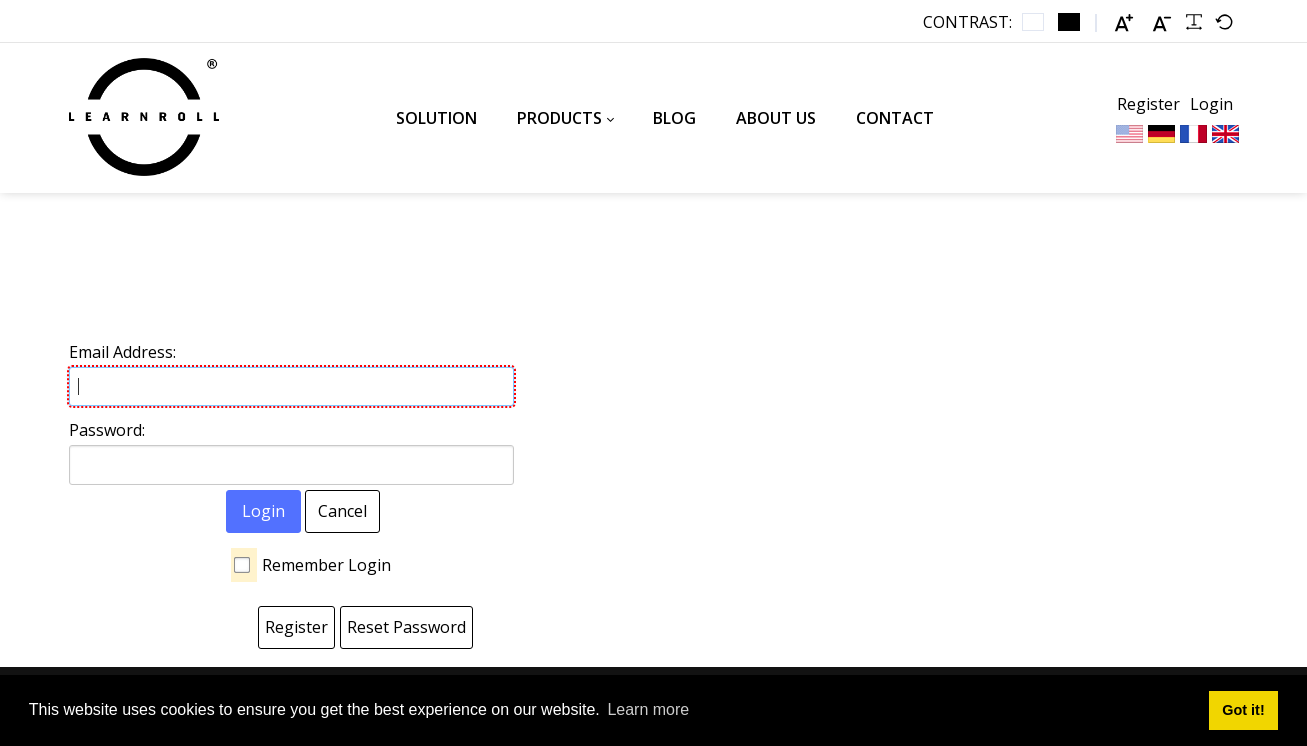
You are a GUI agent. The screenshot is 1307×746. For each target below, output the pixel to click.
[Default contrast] (1033, 22)
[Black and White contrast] (1069, 22)
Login (1211, 104)
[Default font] (1224, 22)
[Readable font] (1194, 22)
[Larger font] (1124, 22)
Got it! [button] (1243, 710)
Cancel (342, 511)
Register (1148, 104)
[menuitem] (436, 118)
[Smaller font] (1162, 22)
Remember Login (326, 565)
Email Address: (122, 352)
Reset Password (406, 627)
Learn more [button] (648, 709)
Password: (107, 430)
